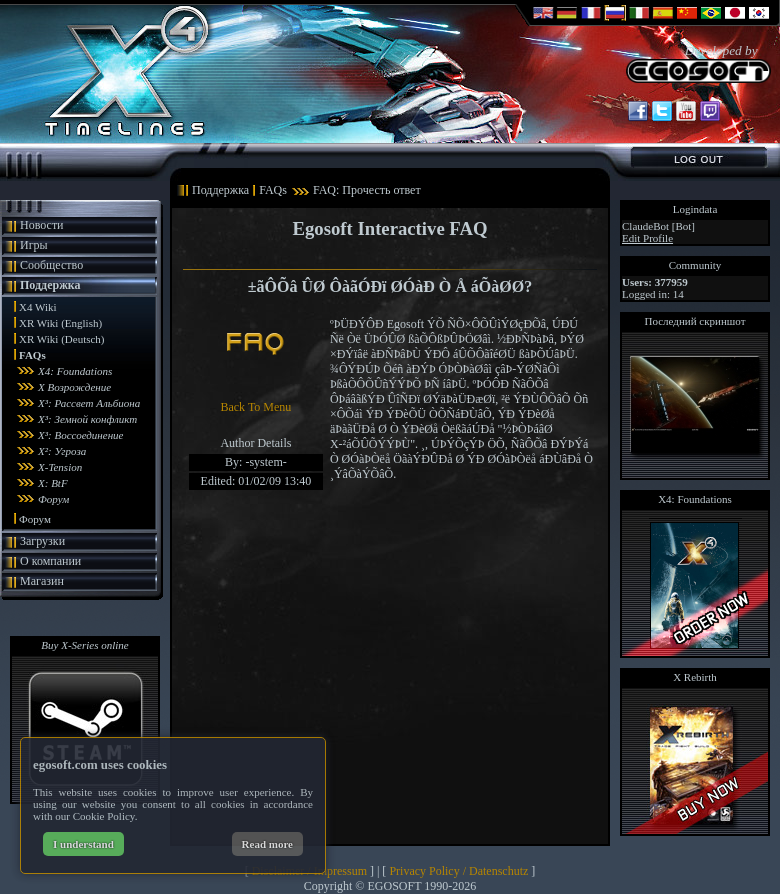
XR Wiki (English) (60, 323)
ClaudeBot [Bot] (658, 226)
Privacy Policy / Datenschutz (458, 871)
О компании (50, 561)
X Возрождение (74, 387)
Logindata (695, 209)
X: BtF (53, 483)
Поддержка (50, 285)
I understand (83, 844)
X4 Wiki (38, 307)
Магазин (42, 581)
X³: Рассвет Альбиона (89, 403)
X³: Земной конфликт (87, 419)
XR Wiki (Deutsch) (62, 339)
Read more (267, 844)
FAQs (32, 355)
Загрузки (42, 541)
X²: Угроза (62, 451)
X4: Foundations (75, 371)
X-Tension (60, 467)
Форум (53, 499)
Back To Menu (255, 407)
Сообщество (51, 265)
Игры (34, 245)
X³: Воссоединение (81, 435)
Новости (42, 225)
